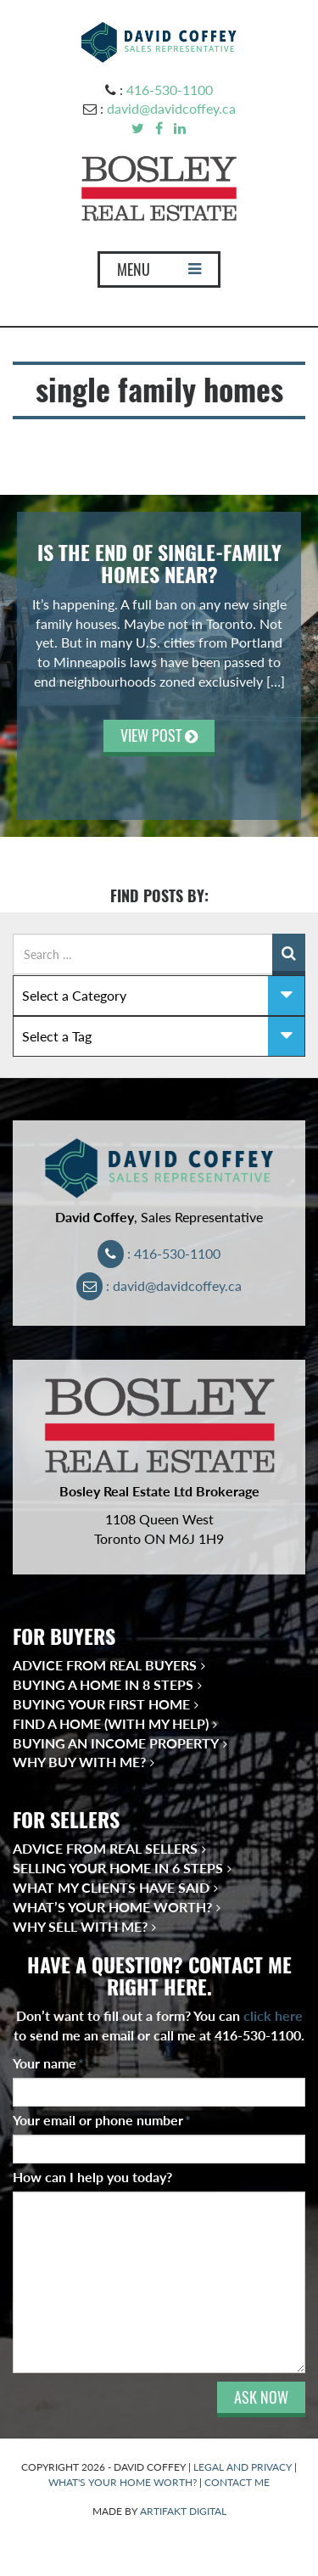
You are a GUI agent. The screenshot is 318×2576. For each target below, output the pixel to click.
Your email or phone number (102, 2120)
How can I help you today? (92, 2177)
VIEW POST (159, 735)
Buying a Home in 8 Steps (103, 1684)
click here (273, 2015)
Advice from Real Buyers (105, 1665)
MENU (158, 273)
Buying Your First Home (101, 1704)
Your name (48, 2063)
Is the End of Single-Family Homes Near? (159, 563)
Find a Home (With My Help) (111, 1723)
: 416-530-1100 (159, 1253)
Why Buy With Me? (79, 1762)
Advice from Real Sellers (105, 1848)
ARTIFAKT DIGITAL (183, 2511)
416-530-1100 (169, 89)
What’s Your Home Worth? (112, 1907)
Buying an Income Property (116, 1743)
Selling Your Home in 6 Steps (118, 1868)
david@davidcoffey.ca (171, 108)
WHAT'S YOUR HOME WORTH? (122, 2482)
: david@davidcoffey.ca (159, 1285)
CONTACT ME (237, 2482)
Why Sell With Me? (80, 1926)
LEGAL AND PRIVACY (242, 2467)
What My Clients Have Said (111, 1887)
